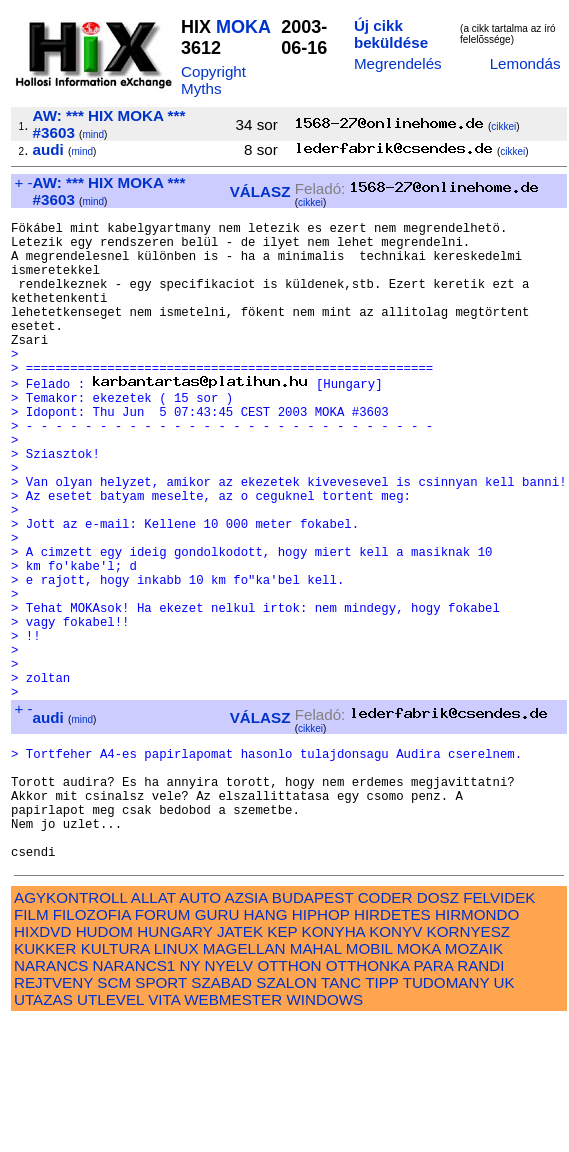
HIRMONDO (477, 1044)
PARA (433, 1095)
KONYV (395, 1061)
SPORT (161, 1112)
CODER (385, 1027)
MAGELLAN (244, 1078)
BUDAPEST (313, 1027)
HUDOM (104, 1061)
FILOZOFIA (92, 1044)
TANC (341, 1112)
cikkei (503, 126)
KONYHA (333, 1061)
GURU (217, 1044)
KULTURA (115, 1078)
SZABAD (221, 1112)
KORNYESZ (469, 1061)
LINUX (176, 1078)
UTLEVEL (110, 1129)
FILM (31, 1044)
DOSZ (438, 1027)
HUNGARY (174, 1061)
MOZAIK (474, 1078)
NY (189, 1095)
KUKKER (45, 1078)
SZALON (286, 1112)
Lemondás (525, 63)
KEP (282, 1061)
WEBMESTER (233, 1129)
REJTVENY (53, 1112)
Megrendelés (398, 63)
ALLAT (153, 1027)
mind (93, 134)
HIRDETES (392, 1044)
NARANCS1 (134, 1095)
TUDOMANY (446, 1112)
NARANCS (51, 1095)
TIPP (381, 1112)
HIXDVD (42, 1061)
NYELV (229, 1095)
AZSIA (246, 1027)
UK (504, 1112)
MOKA (243, 27)
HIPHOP (321, 1044)
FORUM (163, 1044)
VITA (164, 1129)
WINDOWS (324, 1129)
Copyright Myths (213, 80)
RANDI (480, 1095)
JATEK (240, 1061)
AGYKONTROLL (70, 1027)
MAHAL (316, 1078)
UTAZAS (43, 1129)
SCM (114, 1112)
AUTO (200, 1027)
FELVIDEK (499, 1027)
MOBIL (369, 1078)
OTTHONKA (368, 1095)
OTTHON (289, 1095)
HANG (266, 1044)
